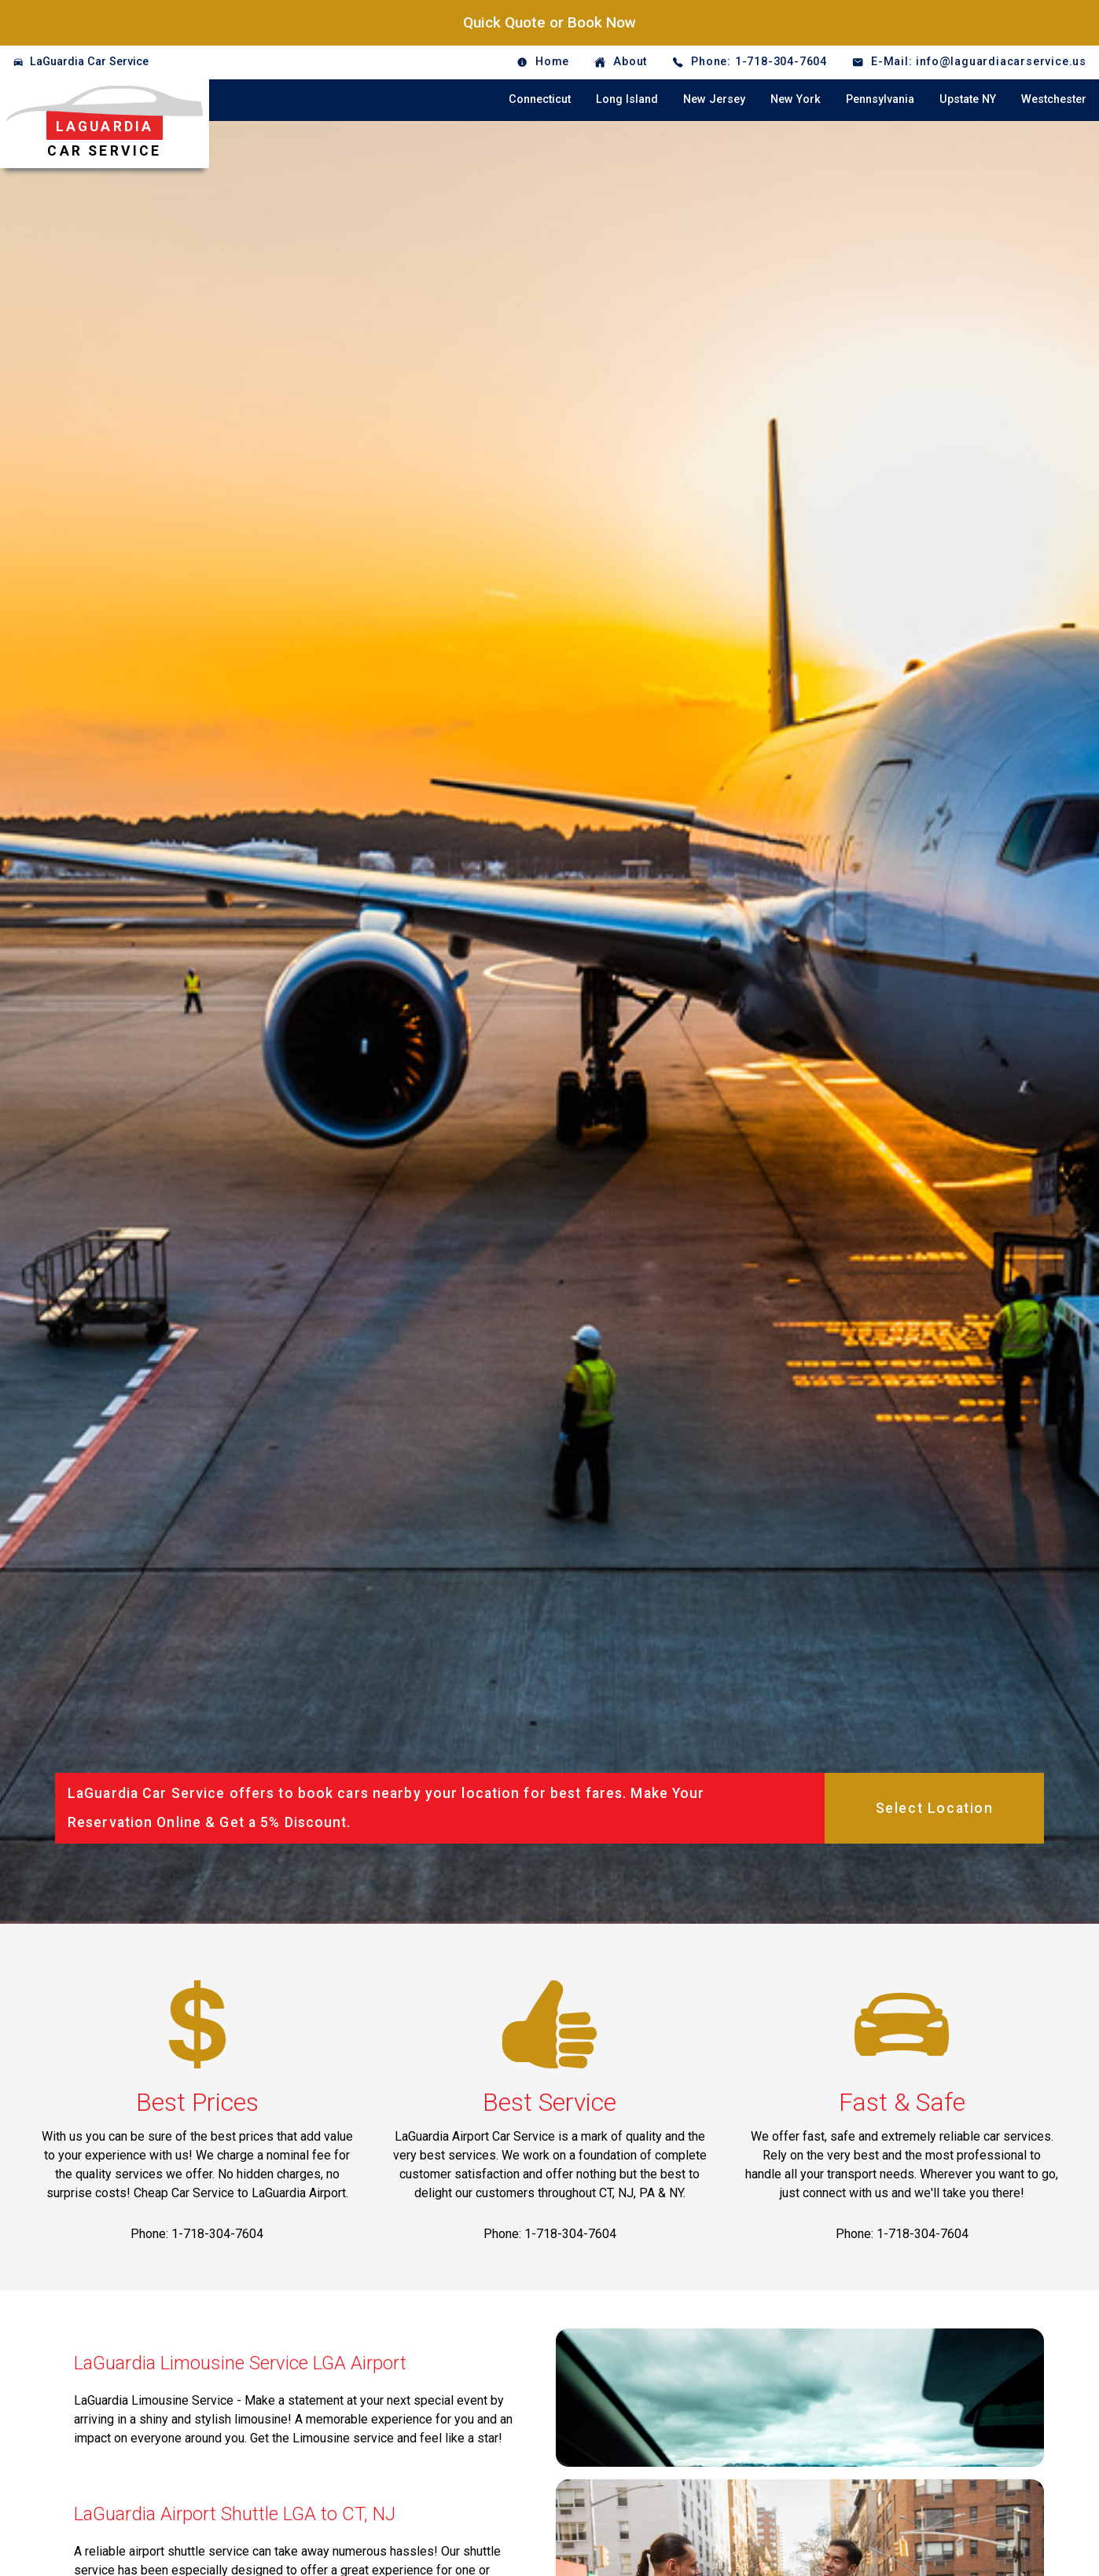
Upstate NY (967, 99)
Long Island (627, 99)
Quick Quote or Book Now (549, 22)
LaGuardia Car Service (89, 61)
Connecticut (540, 99)
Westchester (1053, 99)
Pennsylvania (880, 99)
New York (795, 99)
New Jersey (714, 99)
